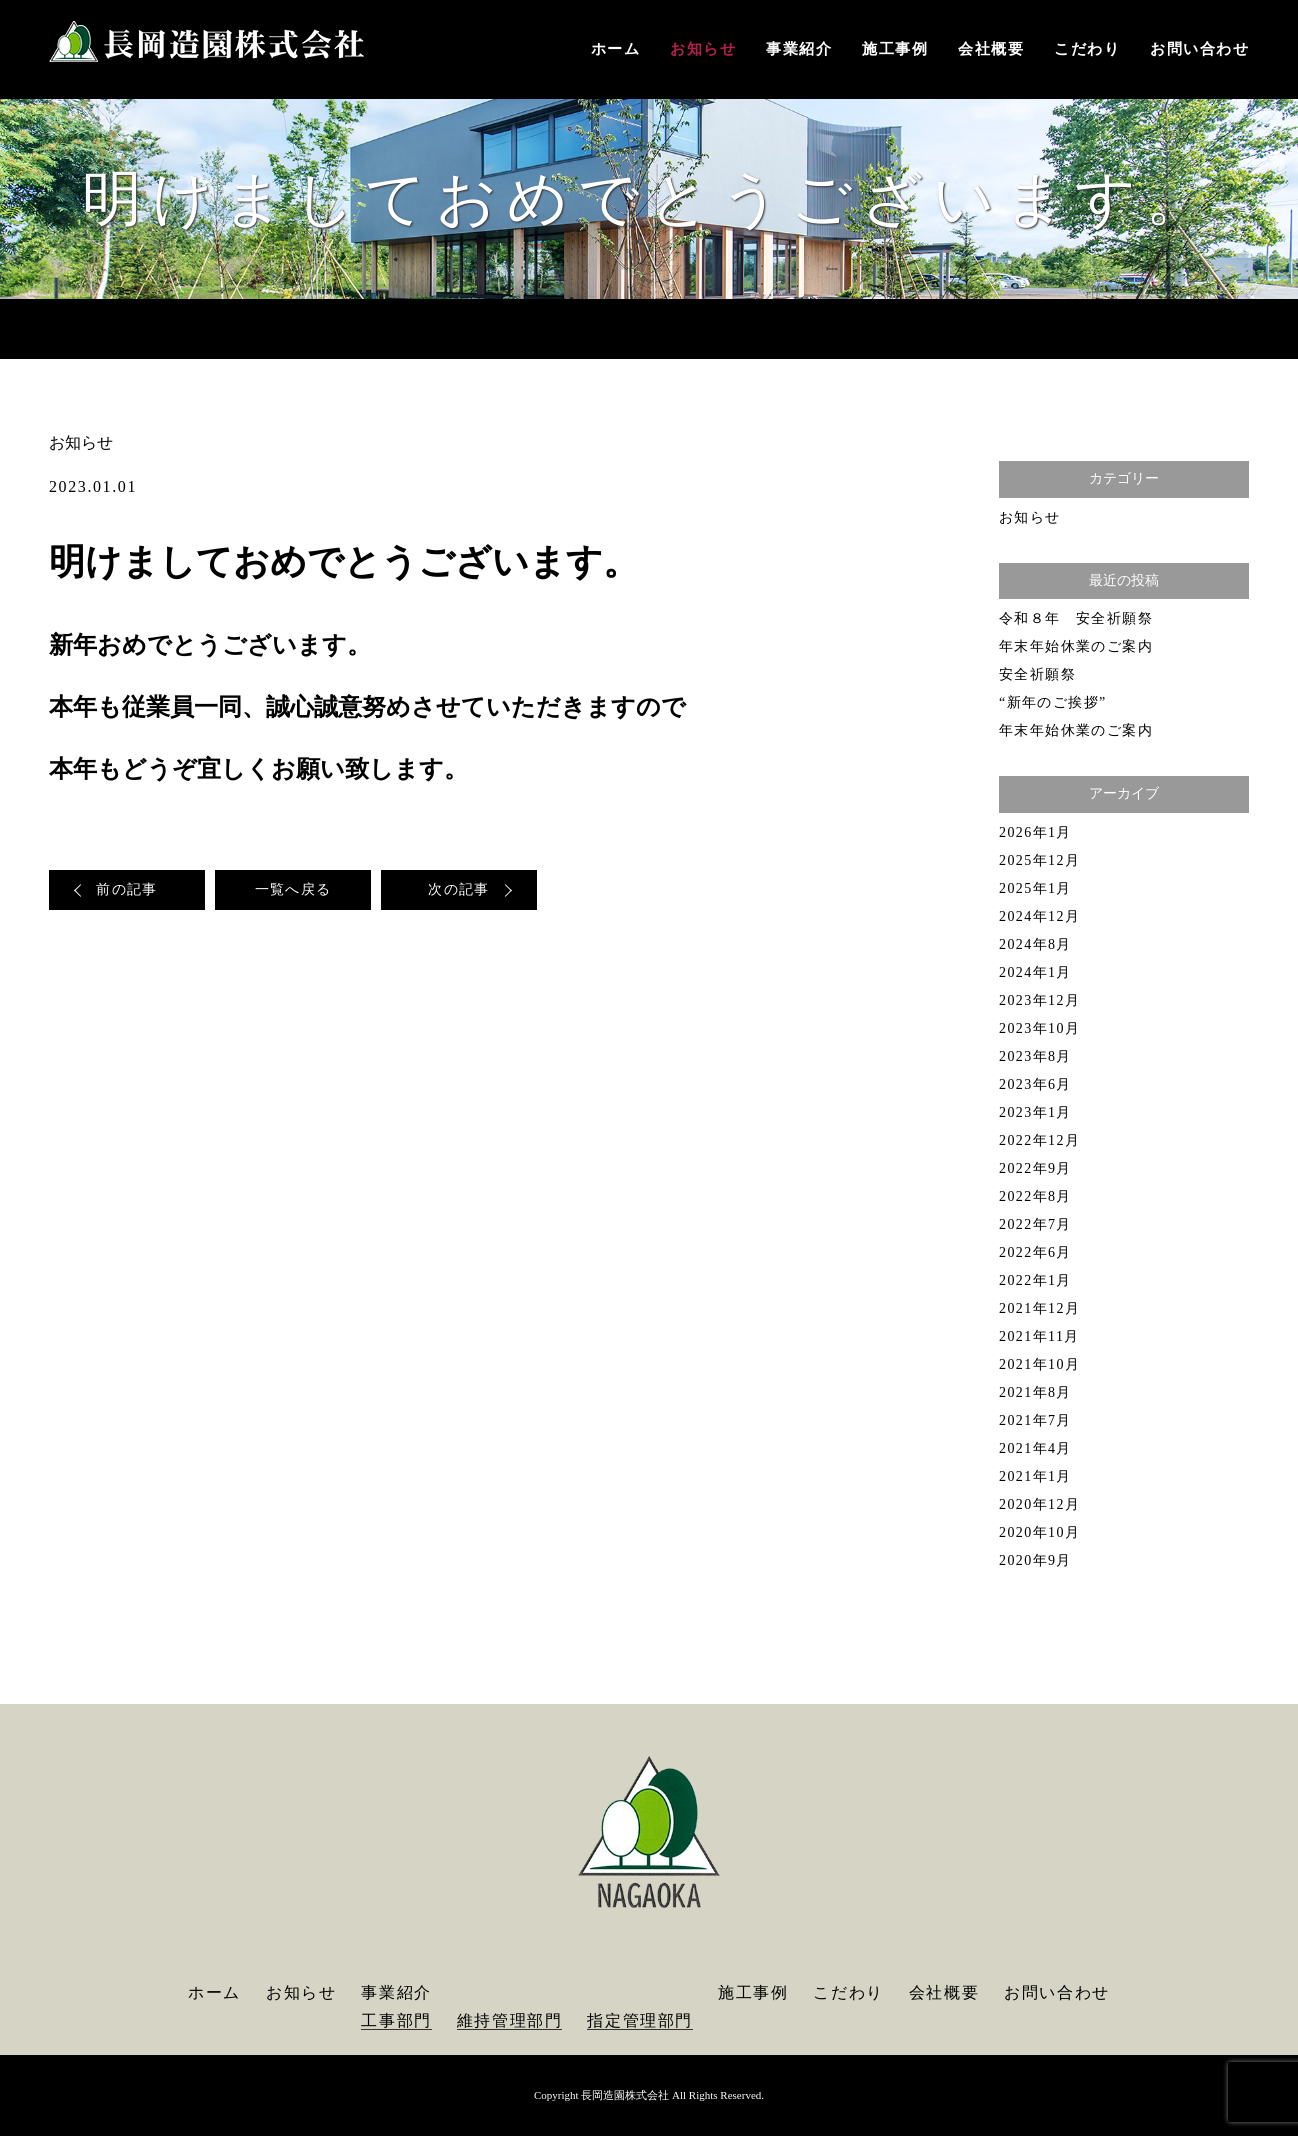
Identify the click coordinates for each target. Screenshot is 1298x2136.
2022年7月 (1035, 1224)
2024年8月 (1035, 944)
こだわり (1087, 49)
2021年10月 (1039, 1364)
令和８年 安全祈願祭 (1076, 618)
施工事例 (895, 49)
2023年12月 (1039, 1000)
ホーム (616, 49)
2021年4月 (1035, 1448)
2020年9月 (1035, 1560)
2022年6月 (1035, 1252)
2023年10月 (1039, 1028)
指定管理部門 (640, 2020)
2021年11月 (1039, 1336)
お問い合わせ (1199, 49)
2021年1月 (1035, 1476)
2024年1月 (1035, 972)
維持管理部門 (510, 2020)
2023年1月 (1035, 1112)
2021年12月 (1039, 1308)
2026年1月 (1035, 832)
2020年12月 (1039, 1504)
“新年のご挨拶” (1053, 702)
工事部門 (396, 2020)
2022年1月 (1035, 1280)
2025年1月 (1035, 888)
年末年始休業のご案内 (1076, 646)
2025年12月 (1039, 860)
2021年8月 (1035, 1392)
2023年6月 (1035, 1084)
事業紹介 (799, 49)
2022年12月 (1039, 1140)
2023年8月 (1035, 1056)
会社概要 (991, 49)
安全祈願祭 (1037, 674)
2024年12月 (1039, 916)
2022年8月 (1035, 1196)
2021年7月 (1035, 1420)
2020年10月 (1039, 1532)
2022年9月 (1035, 1168)
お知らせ (703, 49)
